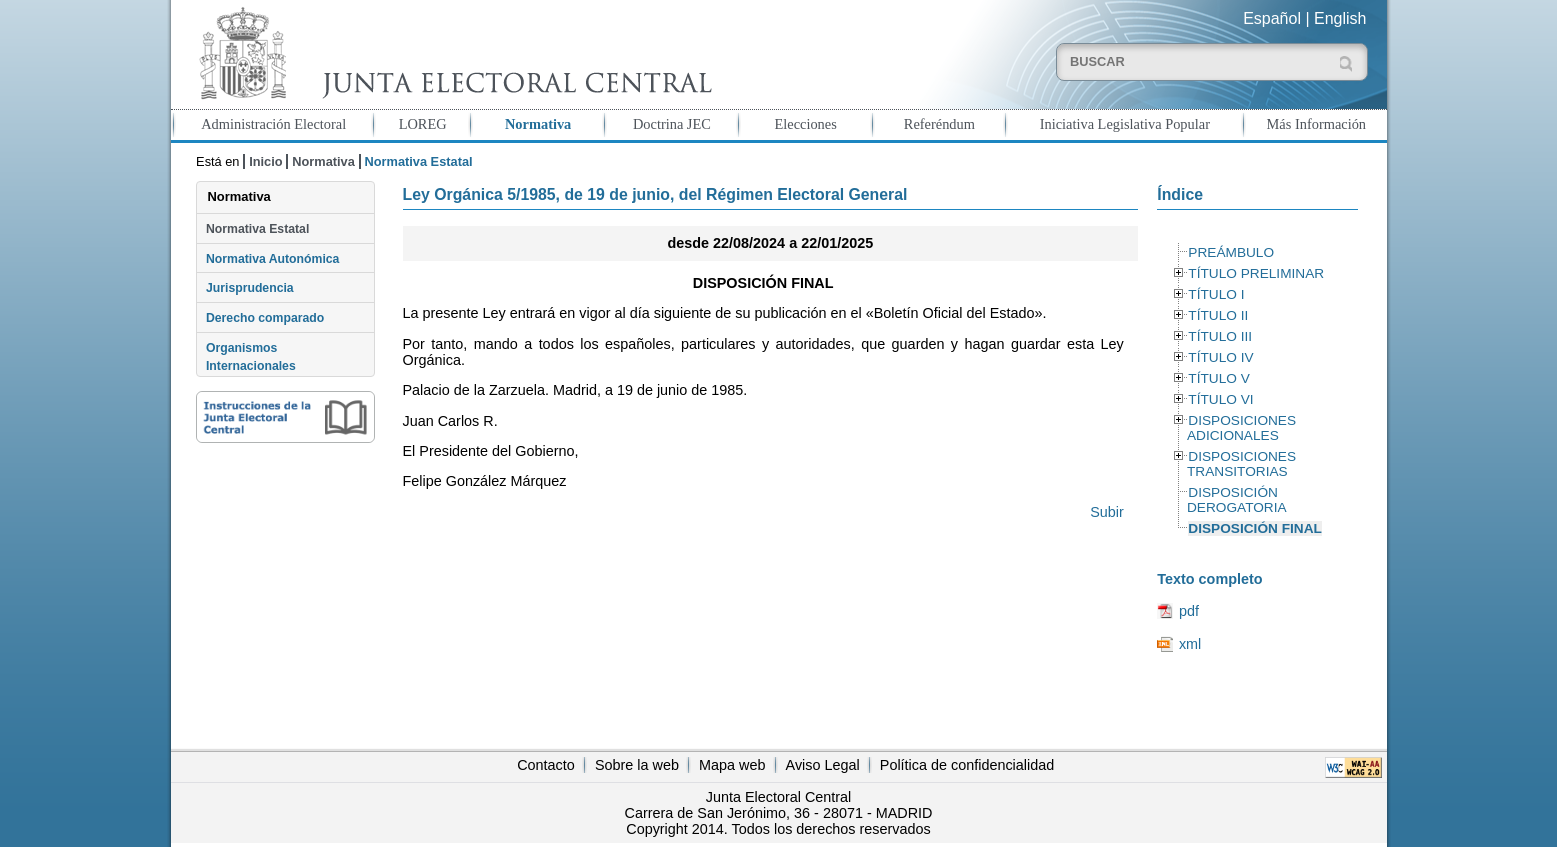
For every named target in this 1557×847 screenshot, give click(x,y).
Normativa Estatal (257, 229)
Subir (1107, 512)
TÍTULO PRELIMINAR (1256, 273)
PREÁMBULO (1231, 252)
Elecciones (805, 124)
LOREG (423, 124)
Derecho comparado (265, 318)
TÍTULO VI (1220, 399)
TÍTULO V (1218, 378)
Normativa (538, 124)
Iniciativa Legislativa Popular (1125, 124)
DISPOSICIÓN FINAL (1255, 528)
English (1340, 18)
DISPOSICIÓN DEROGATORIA (1237, 500)
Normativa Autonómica (272, 259)
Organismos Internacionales (251, 357)
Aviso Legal (823, 765)
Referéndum (939, 124)
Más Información (1317, 124)
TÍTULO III (1220, 336)
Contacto (546, 765)
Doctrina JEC (672, 124)
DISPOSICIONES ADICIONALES (1241, 428)
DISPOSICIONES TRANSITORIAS (1241, 464)
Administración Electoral (273, 124)
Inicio (265, 161)
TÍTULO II (1218, 315)
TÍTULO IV (1220, 357)
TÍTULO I (1216, 294)
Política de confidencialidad (967, 765)
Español (1272, 18)
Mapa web (732, 765)
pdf (1189, 611)
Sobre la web (637, 765)
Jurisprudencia (250, 288)
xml (1190, 644)
